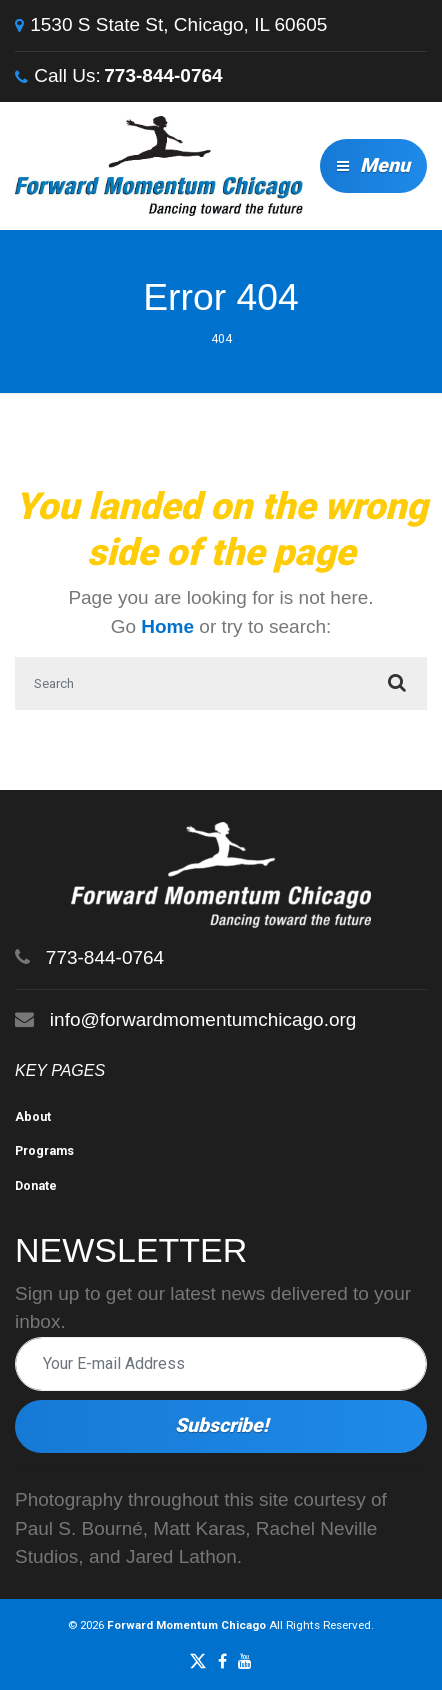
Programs (44, 1150)
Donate (36, 1185)
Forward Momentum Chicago (186, 1625)
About (33, 1116)
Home (167, 626)
